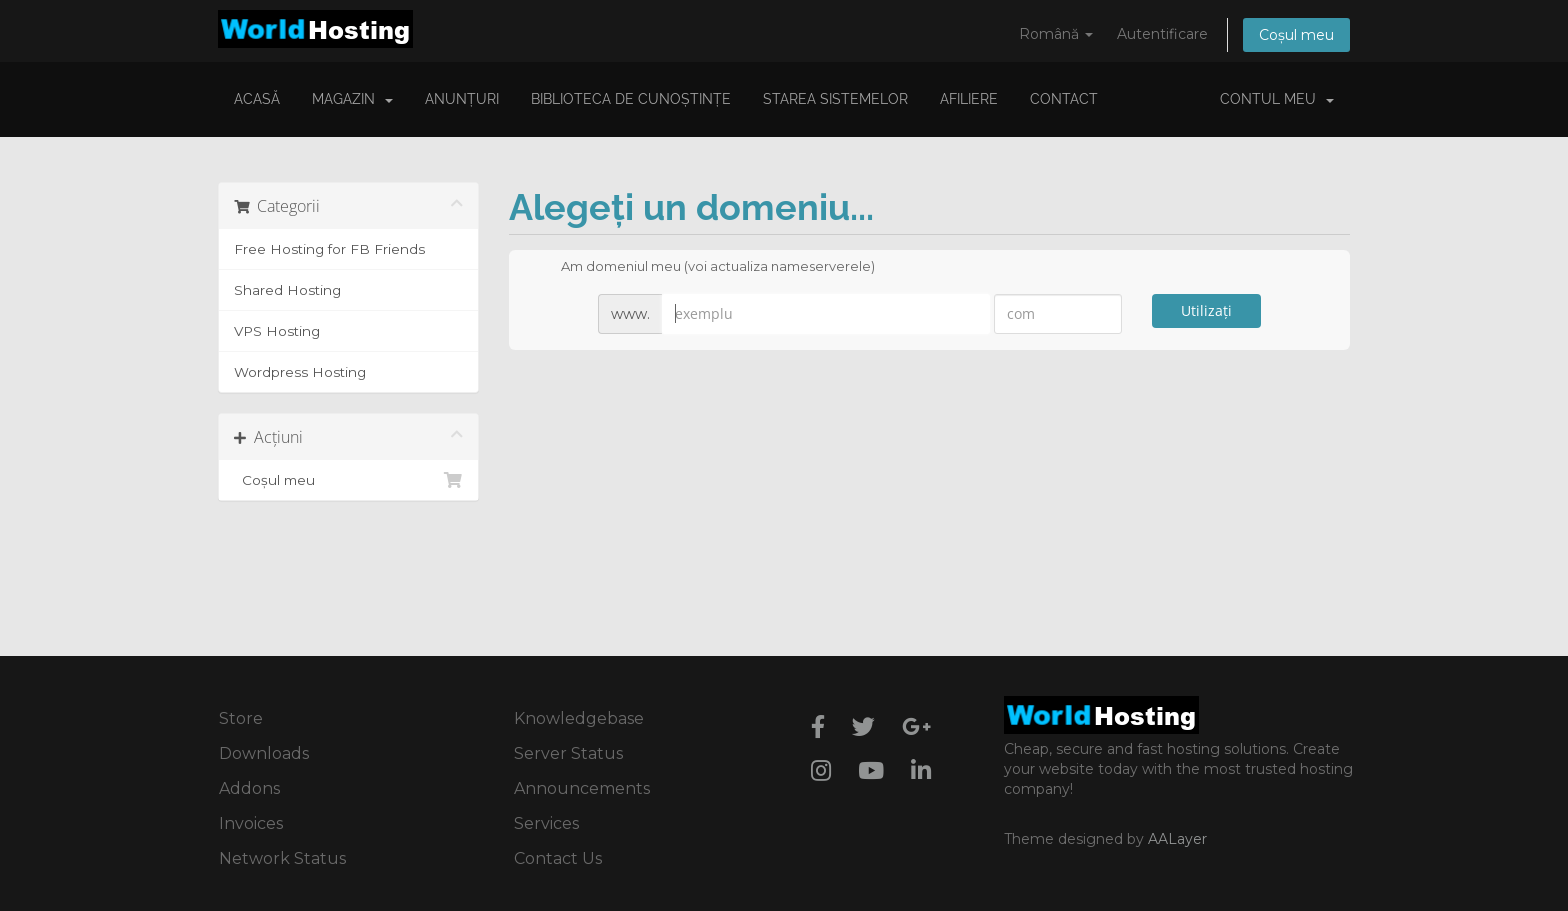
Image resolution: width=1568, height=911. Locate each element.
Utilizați (1206, 310)
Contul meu (1277, 99)
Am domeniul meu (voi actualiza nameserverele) (702, 268)
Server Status (568, 753)
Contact (1064, 99)
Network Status (282, 858)
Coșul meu (1296, 35)
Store (241, 718)
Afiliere (969, 99)
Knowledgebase (579, 718)
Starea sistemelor (835, 99)
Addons (249, 788)
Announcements (582, 788)
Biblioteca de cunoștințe (631, 99)
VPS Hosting (277, 331)
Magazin (352, 99)
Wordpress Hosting (300, 372)
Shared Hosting (287, 290)
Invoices (251, 823)
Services (546, 823)
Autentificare (1162, 34)
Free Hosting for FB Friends (329, 249)
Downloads (264, 753)
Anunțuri (462, 99)
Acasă (257, 99)
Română (1056, 34)
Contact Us (558, 858)
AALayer (1177, 839)
